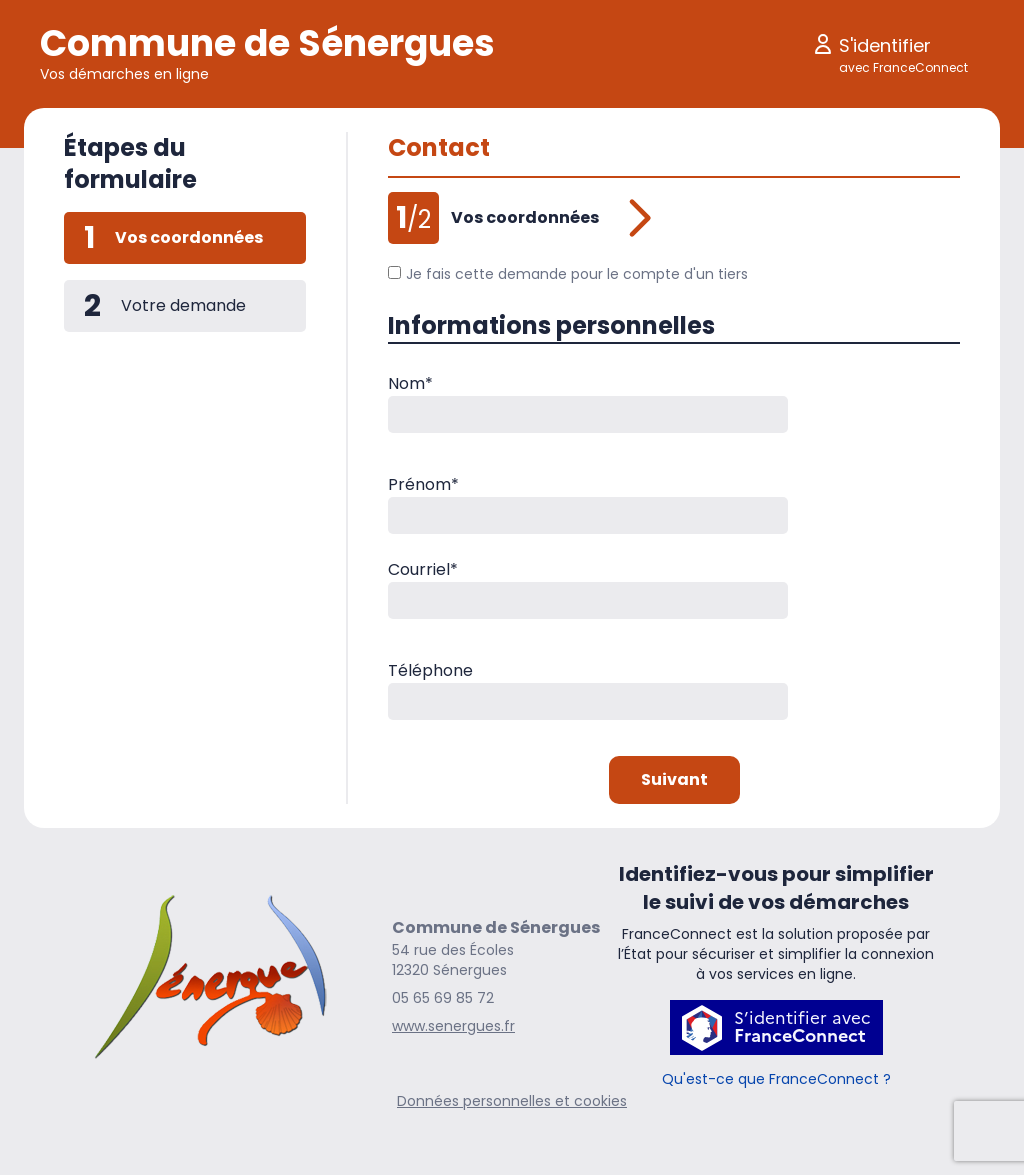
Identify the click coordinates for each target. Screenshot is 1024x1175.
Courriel (423, 569)
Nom (410, 383)
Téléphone (430, 670)
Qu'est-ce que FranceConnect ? (776, 1079)
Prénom (423, 484)
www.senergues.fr (453, 1026)
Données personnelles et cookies (512, 1101)
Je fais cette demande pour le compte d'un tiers (568, 274)
